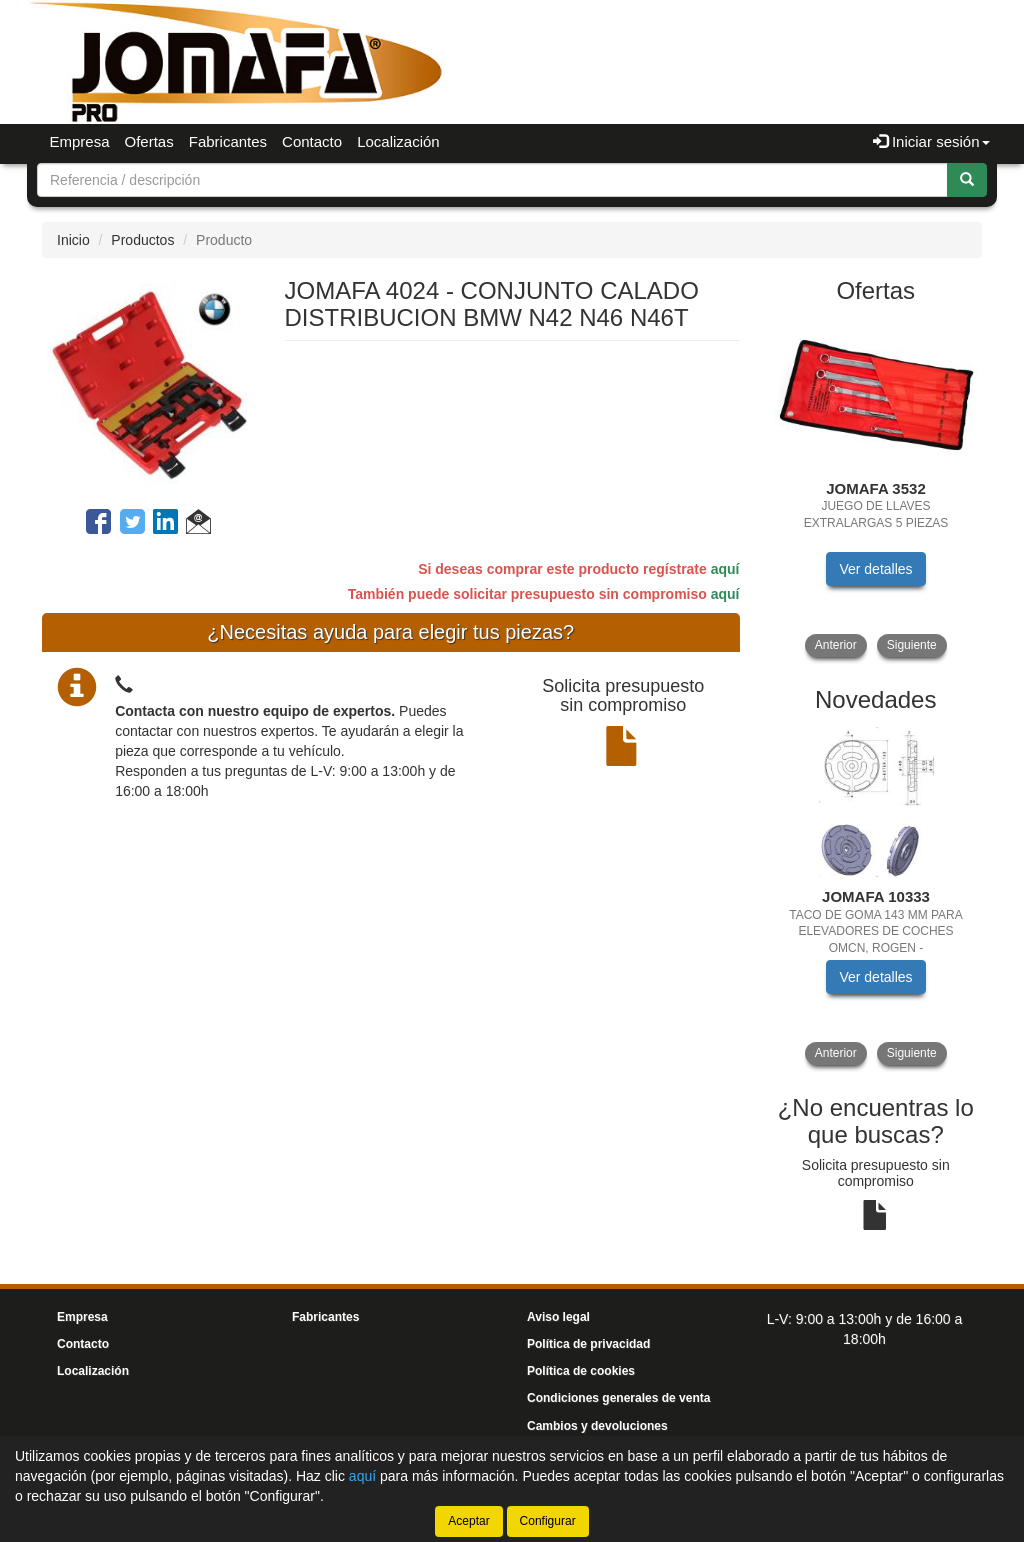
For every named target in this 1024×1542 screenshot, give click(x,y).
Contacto (312, 141)
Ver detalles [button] (875, 569)
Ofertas (149, 141)
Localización (398, 141)
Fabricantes (228, 141)
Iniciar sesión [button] (931, 141)
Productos (142, 240)
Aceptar (468, 1521)
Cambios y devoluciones (597, 1426)
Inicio (73, 240)
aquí (725, 569)
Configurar (548, 1521)
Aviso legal (558, 1317)
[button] (198, 525)
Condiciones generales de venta (618, 1398)
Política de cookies (581, 1371)
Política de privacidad (588, 1344)
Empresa (80, 141)
